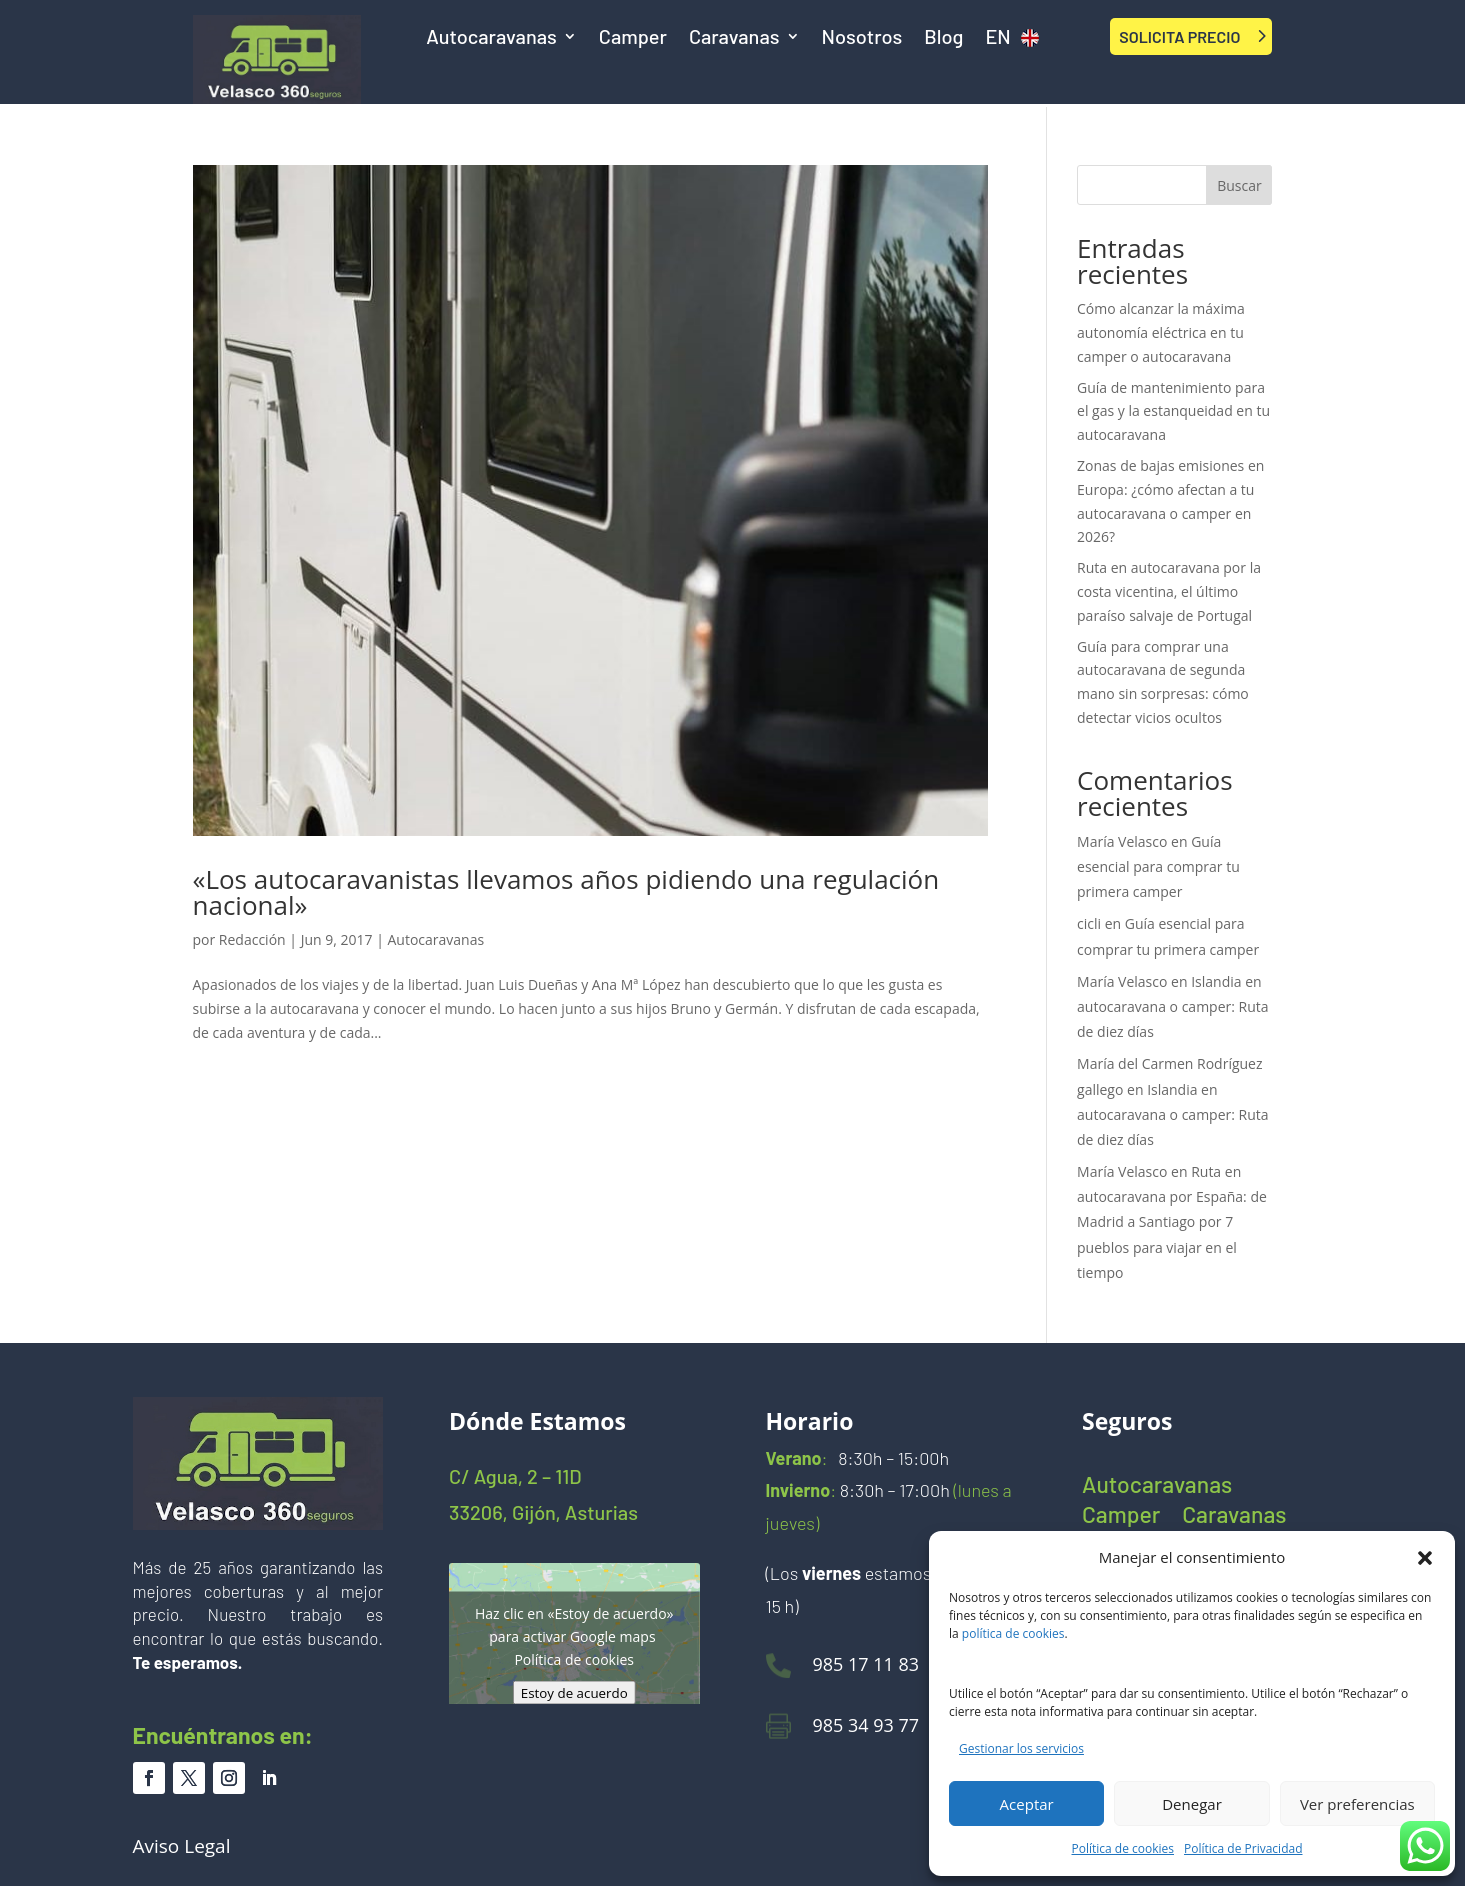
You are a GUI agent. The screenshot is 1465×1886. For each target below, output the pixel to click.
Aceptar (1027, 1804)
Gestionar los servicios (1021, 1748)
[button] (1425, 1558)
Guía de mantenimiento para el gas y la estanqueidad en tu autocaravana (1173, 411)
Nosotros (862, 38)
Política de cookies (1123, 1848)
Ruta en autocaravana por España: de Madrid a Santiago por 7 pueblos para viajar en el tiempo (1172, 1222)
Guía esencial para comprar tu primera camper (1158, 866)
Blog (943, 38)
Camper (633, 38)
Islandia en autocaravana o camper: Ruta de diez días (1173, 1006)
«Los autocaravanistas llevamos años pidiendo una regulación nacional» (566, 892)
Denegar (1192, 1804)
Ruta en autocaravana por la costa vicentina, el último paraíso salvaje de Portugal (1169, 591)
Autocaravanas (491, 38)
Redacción (252, 939)
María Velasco (1122, 841)
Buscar (1239, 185)
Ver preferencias (1357, 1804)
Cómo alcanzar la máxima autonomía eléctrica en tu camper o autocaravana (1161, 332)
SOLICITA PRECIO (1179, 36)
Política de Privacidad (1243, 1848)
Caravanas (734, 38)
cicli (1089, 923)
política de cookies (1013, 1633)
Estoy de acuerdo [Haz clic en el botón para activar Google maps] (574, 1693)
